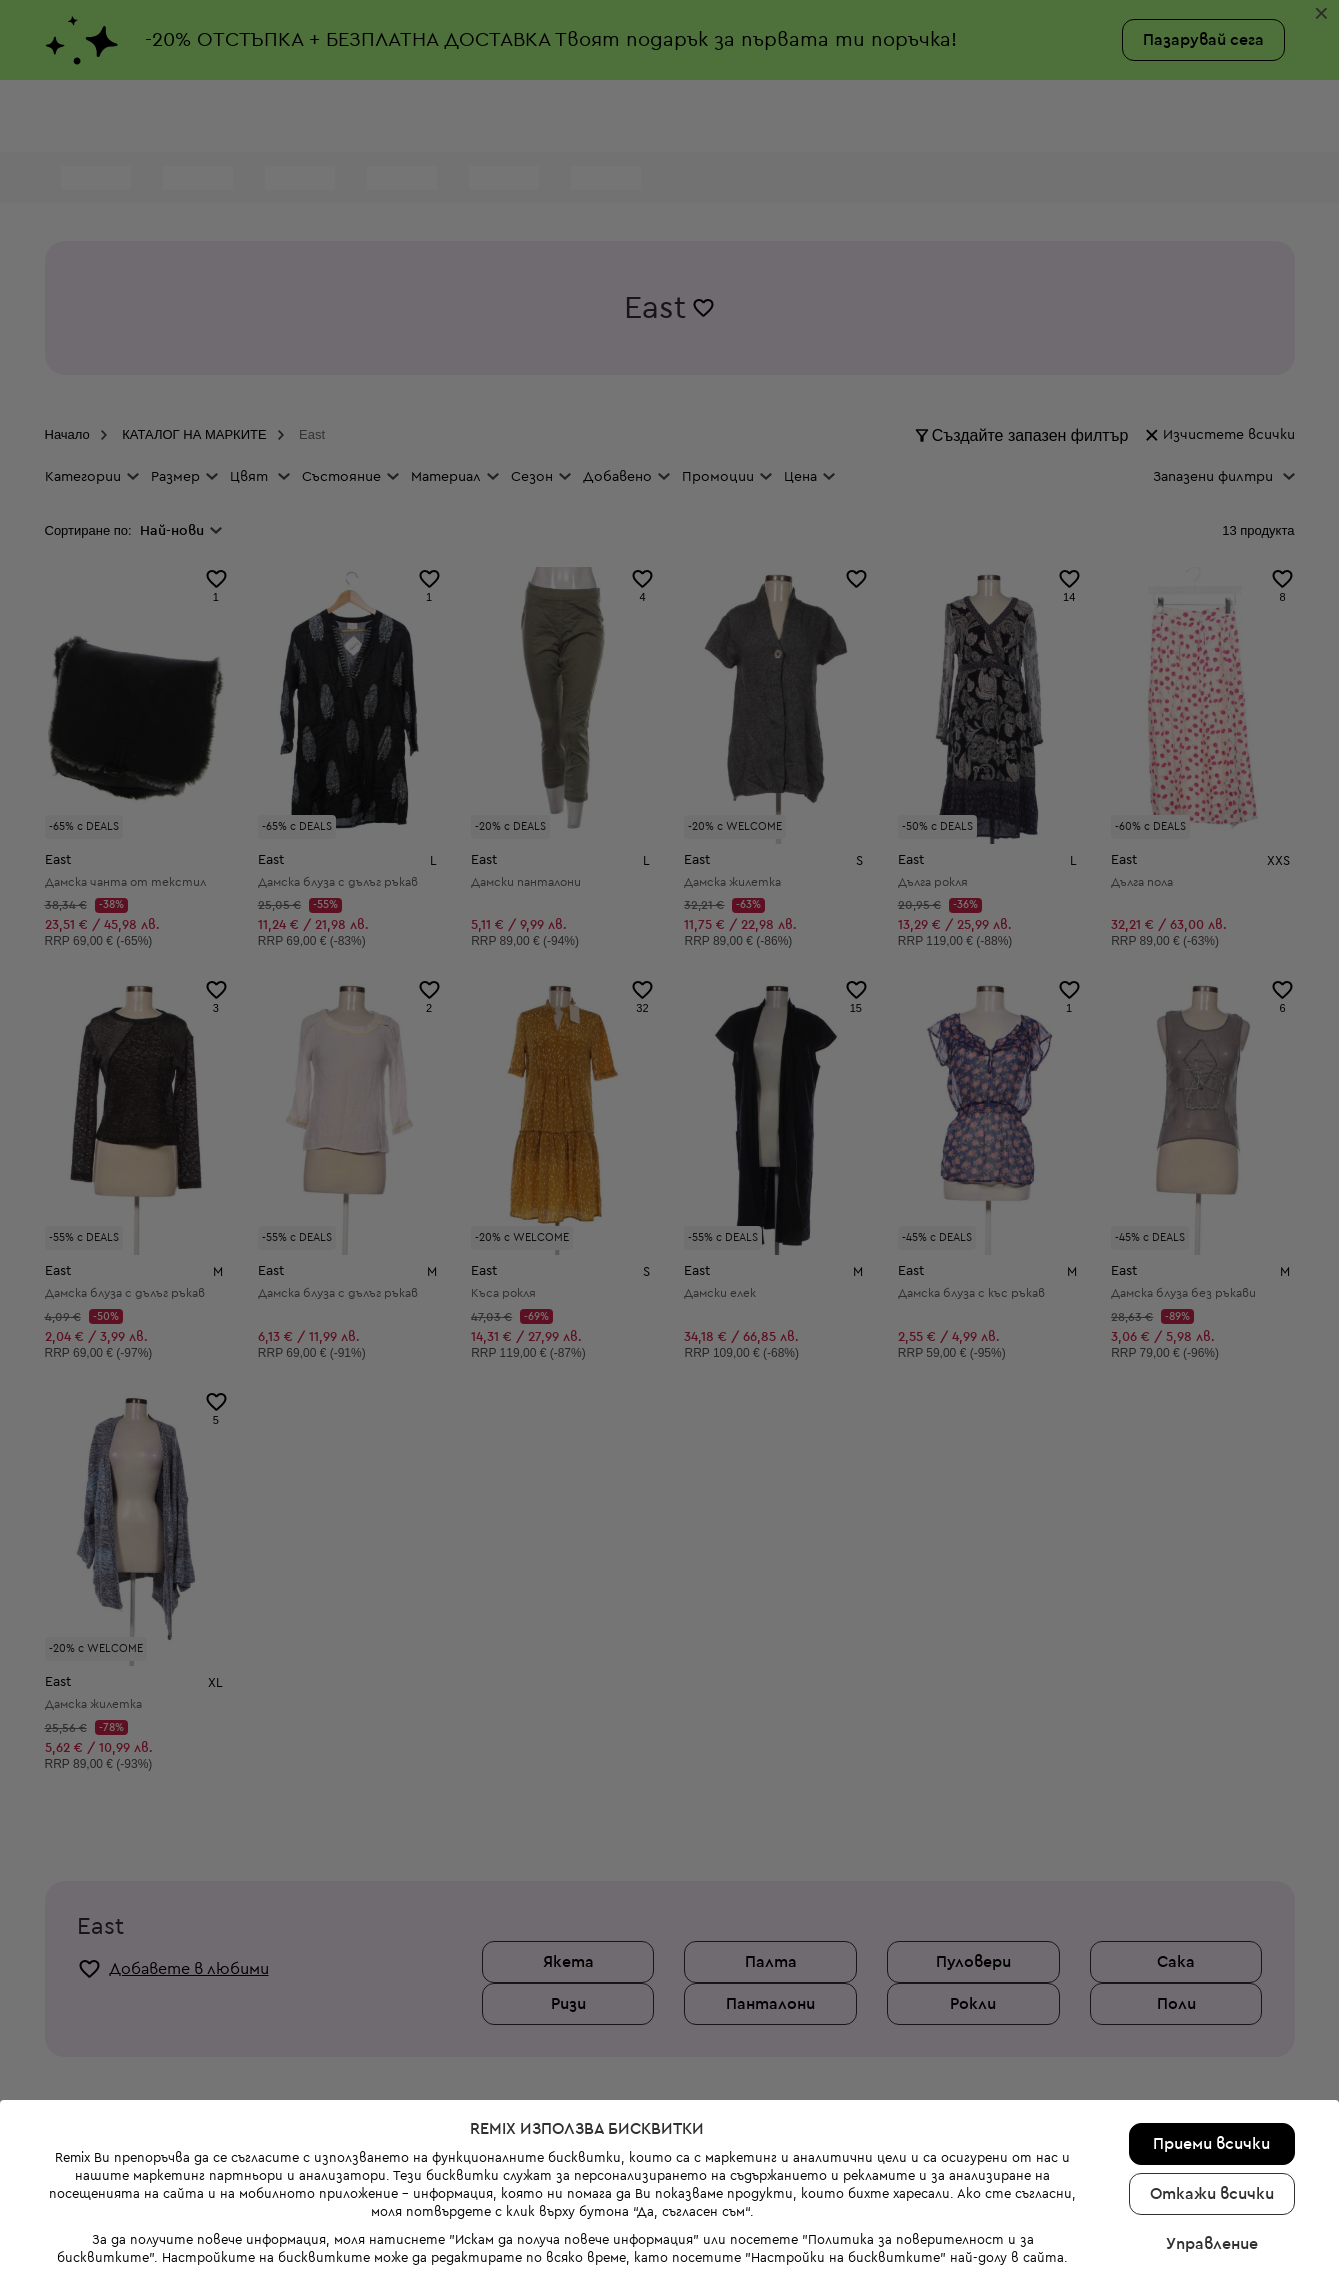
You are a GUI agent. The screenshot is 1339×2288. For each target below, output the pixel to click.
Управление (1212, 2068)
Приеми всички (1211, 1968)
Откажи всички (1212, 2018)
